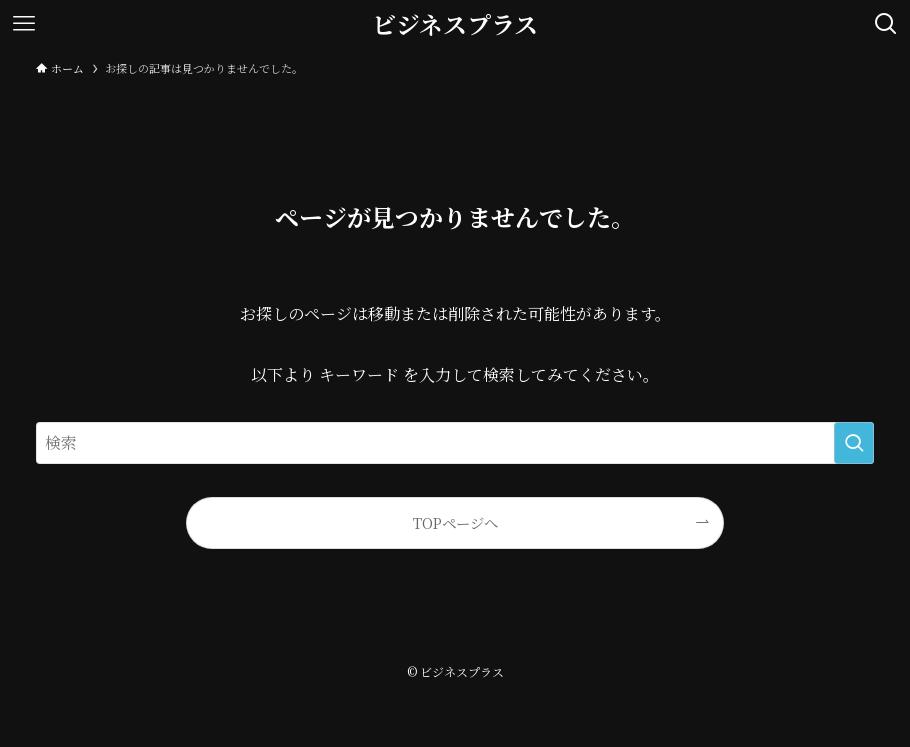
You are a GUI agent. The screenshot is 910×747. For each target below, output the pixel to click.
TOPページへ (455, 522)
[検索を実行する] (854, 443)
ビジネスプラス (455, 24)
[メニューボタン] (24, 24)
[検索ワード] (454, 443)
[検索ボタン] (886, 24)
